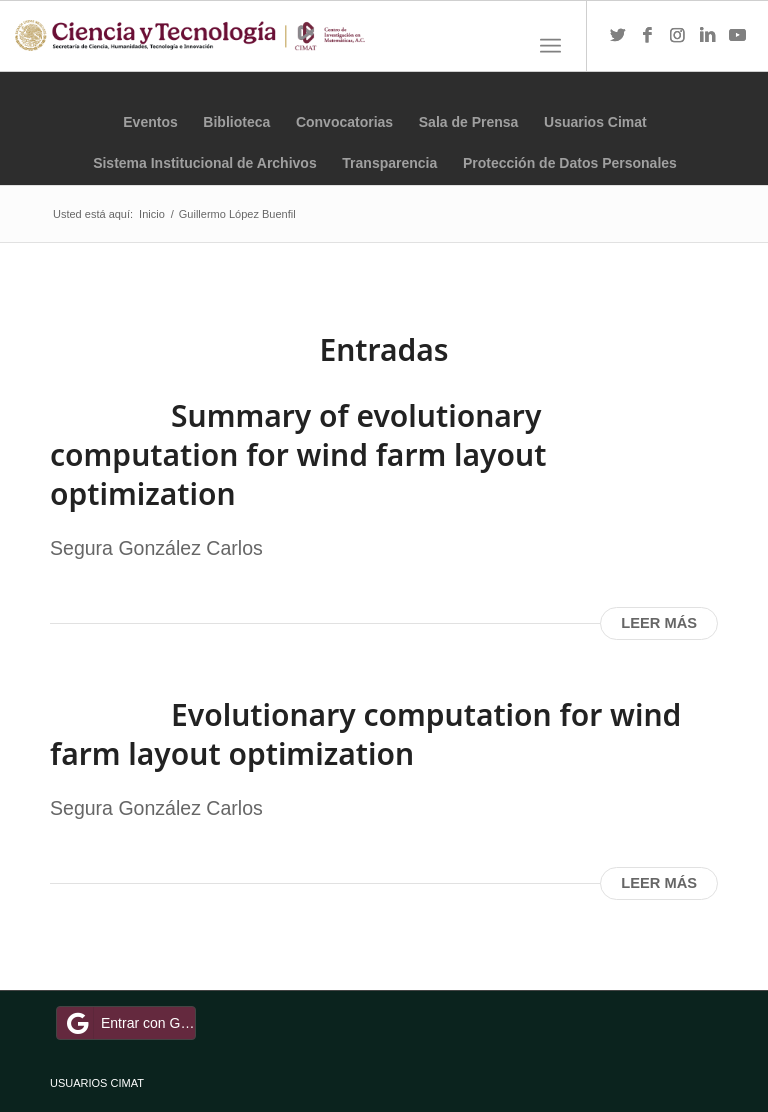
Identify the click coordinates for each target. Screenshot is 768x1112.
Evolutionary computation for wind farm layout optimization (365, 734)
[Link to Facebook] (648, 36)
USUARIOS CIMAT (97, 1083)
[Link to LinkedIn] (708, 36)
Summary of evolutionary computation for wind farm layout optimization (298, 454)
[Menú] (550, 46)
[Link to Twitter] (618, 36)
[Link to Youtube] (738, 36)
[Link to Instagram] (678, 36)
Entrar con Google (129, 1023)
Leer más (659, 623)
